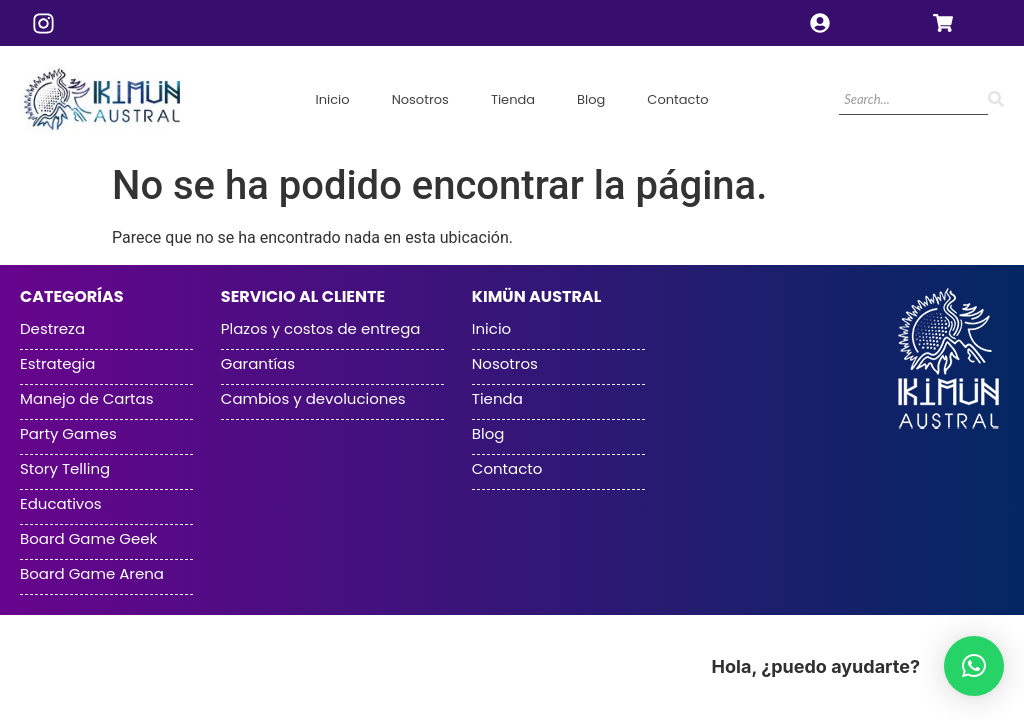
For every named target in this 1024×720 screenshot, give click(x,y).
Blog (591, 99)
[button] (974, 666)
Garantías (258, 364)
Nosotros (420, 99)
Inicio (332, 99)
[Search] (913, 100)
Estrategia (57, 364)
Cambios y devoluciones (313, 399)
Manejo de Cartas (86, 399)
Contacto (677, 99)
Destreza (52, 329)
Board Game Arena (92, 574)
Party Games (68, 434)
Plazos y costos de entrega (321, 329)
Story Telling (65, 469)
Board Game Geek (88, 539)
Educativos (61, 504)
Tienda (513, 99)
